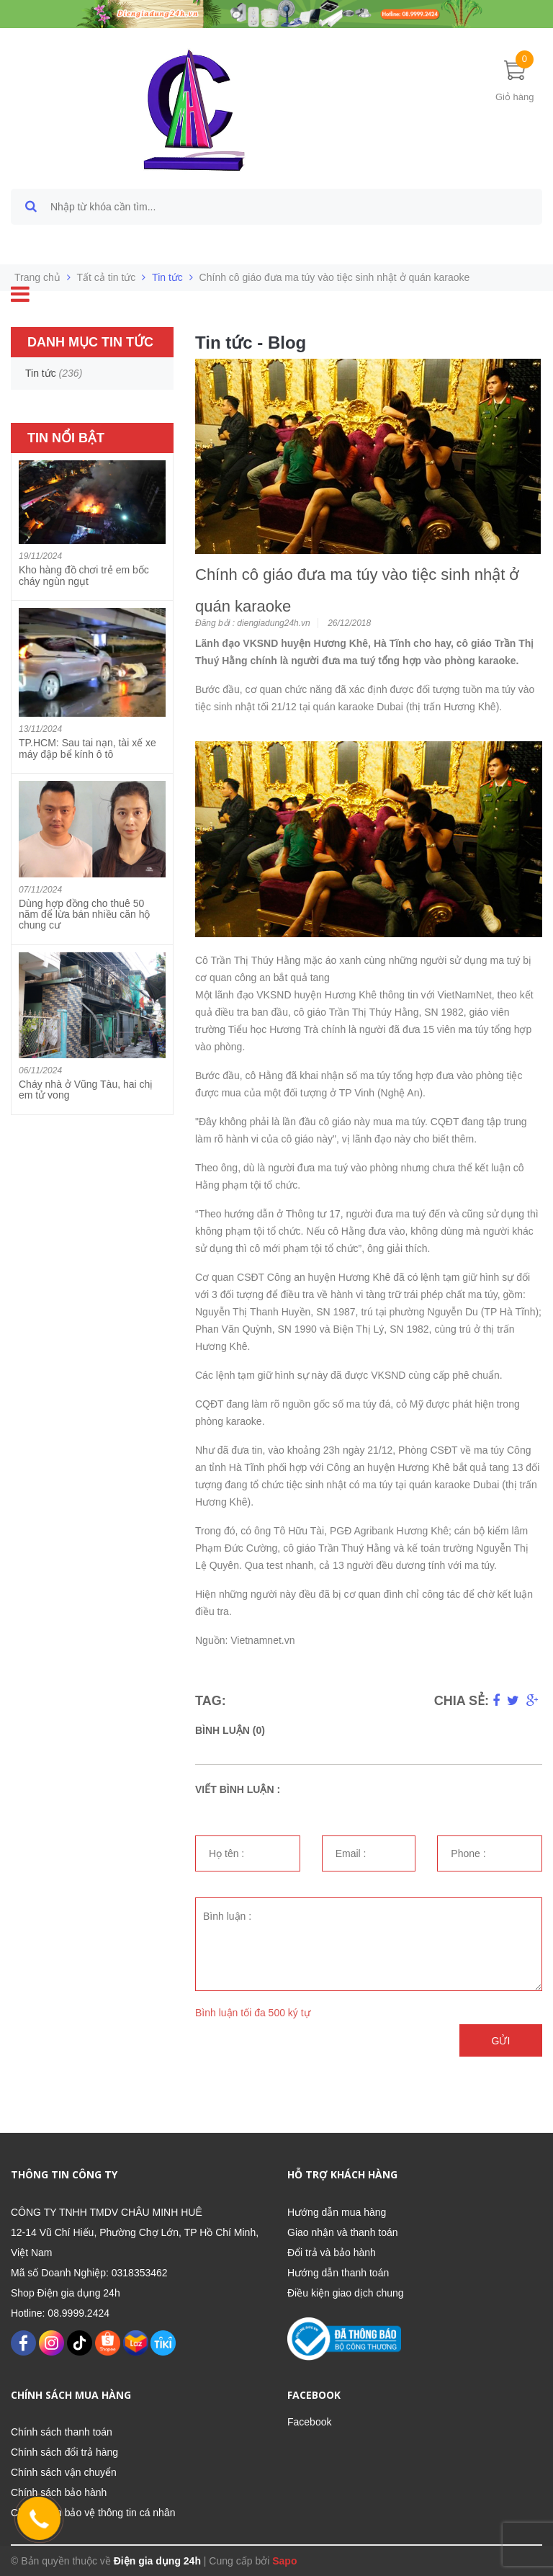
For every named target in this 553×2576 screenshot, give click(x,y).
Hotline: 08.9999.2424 (60, 2313)
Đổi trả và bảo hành (331, 2252)
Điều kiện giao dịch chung (345, 2293)
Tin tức (167, 277)
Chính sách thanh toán (61, 2432)
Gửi (501, 2041)
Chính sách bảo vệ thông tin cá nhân (93, 2512)
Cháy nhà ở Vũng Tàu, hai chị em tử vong (86, 1089)
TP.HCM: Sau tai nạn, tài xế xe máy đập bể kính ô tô (87, 748)
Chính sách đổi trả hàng (64, 2452)
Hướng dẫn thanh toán (338, 2272)
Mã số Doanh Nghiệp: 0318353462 (89, 2272)
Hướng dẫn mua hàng (336, 2212)
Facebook (309, 2422)
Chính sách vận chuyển (64, 2472)
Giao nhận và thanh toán (342, 2232)
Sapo (284, 2561)
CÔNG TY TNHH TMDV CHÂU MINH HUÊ (106, 2212)
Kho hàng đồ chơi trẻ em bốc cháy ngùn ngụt (84, 575)
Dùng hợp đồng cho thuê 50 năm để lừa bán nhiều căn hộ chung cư (84, 914)
